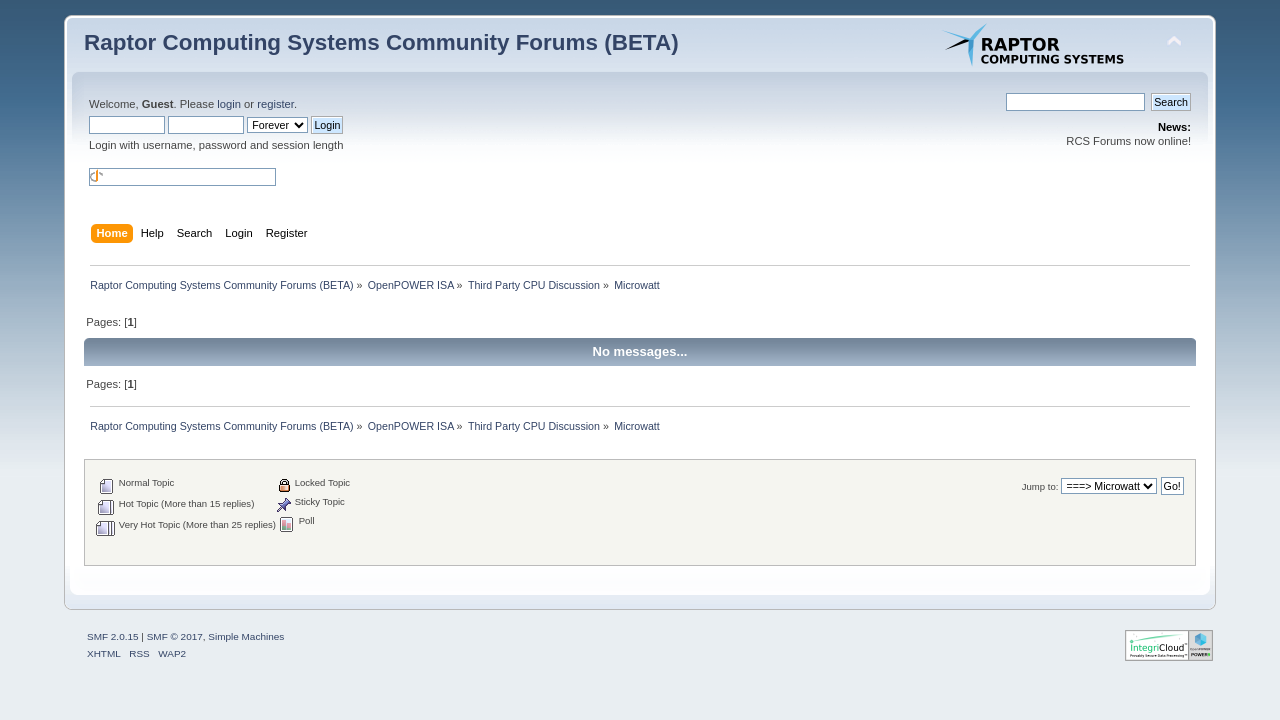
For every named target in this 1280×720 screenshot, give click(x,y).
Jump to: (1040, 486)
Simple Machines (246, 636)
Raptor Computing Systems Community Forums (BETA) (381, 42)
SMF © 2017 (175, 636)
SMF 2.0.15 (113, 636)
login (229, 104)
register (275, 104)
